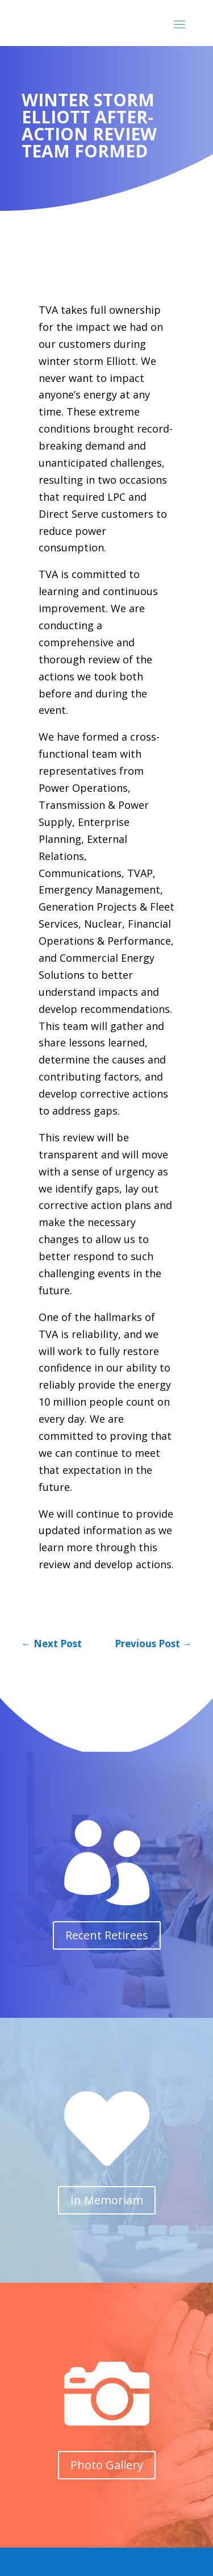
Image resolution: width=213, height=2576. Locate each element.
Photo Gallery (106, 2465)
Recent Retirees (106, 1935)
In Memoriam (106, 2200)
